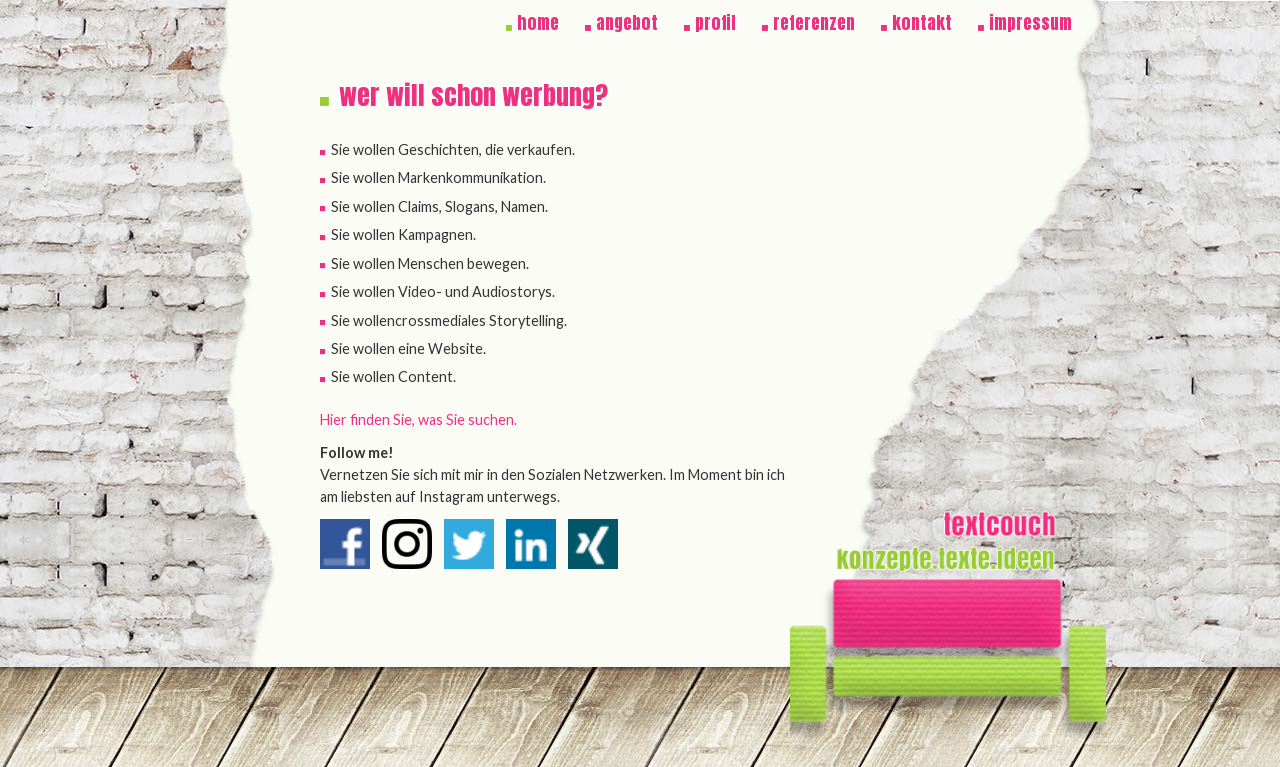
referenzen (814, 23)
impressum (1030, 23)
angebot (627, 23)
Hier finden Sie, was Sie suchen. (418, 419)
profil (715, 23)
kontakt (922, 23)
